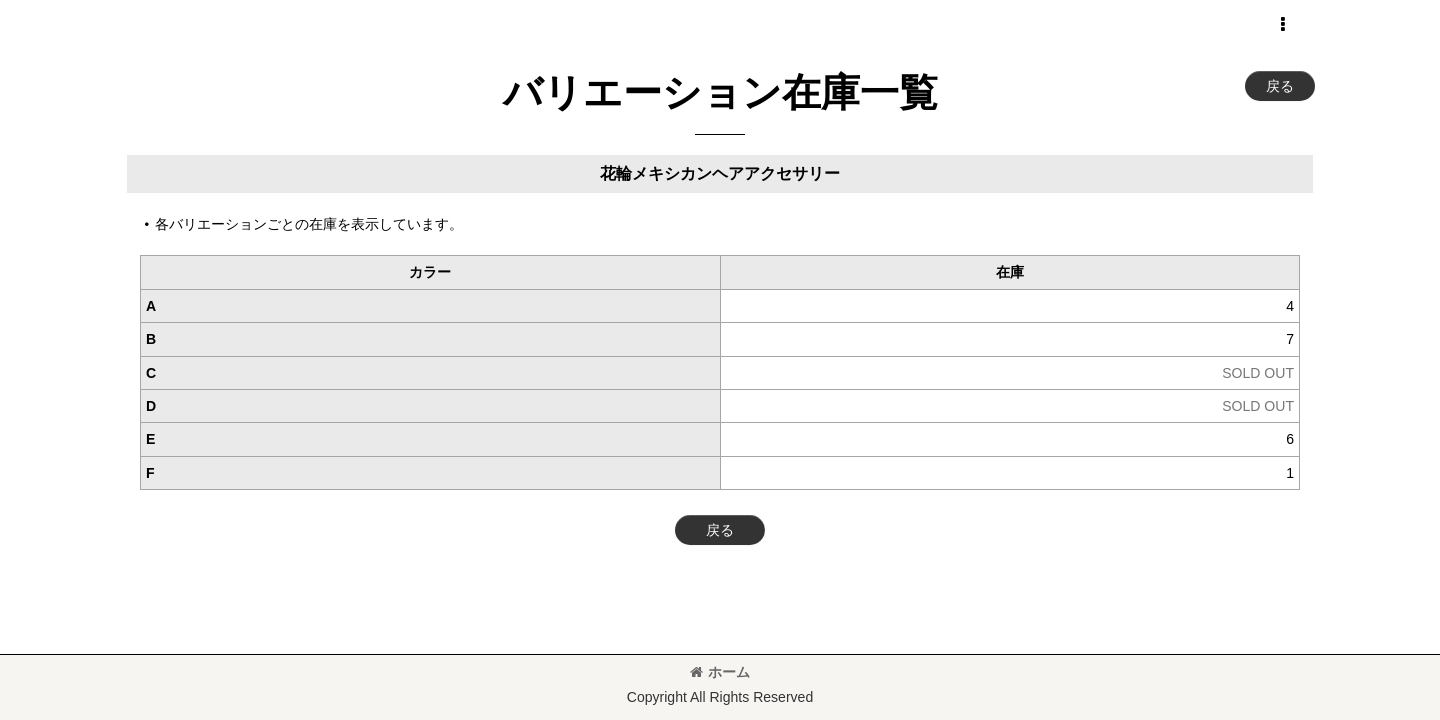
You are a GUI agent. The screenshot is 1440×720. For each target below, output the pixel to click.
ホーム (720, 672)
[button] (1282, 25)
